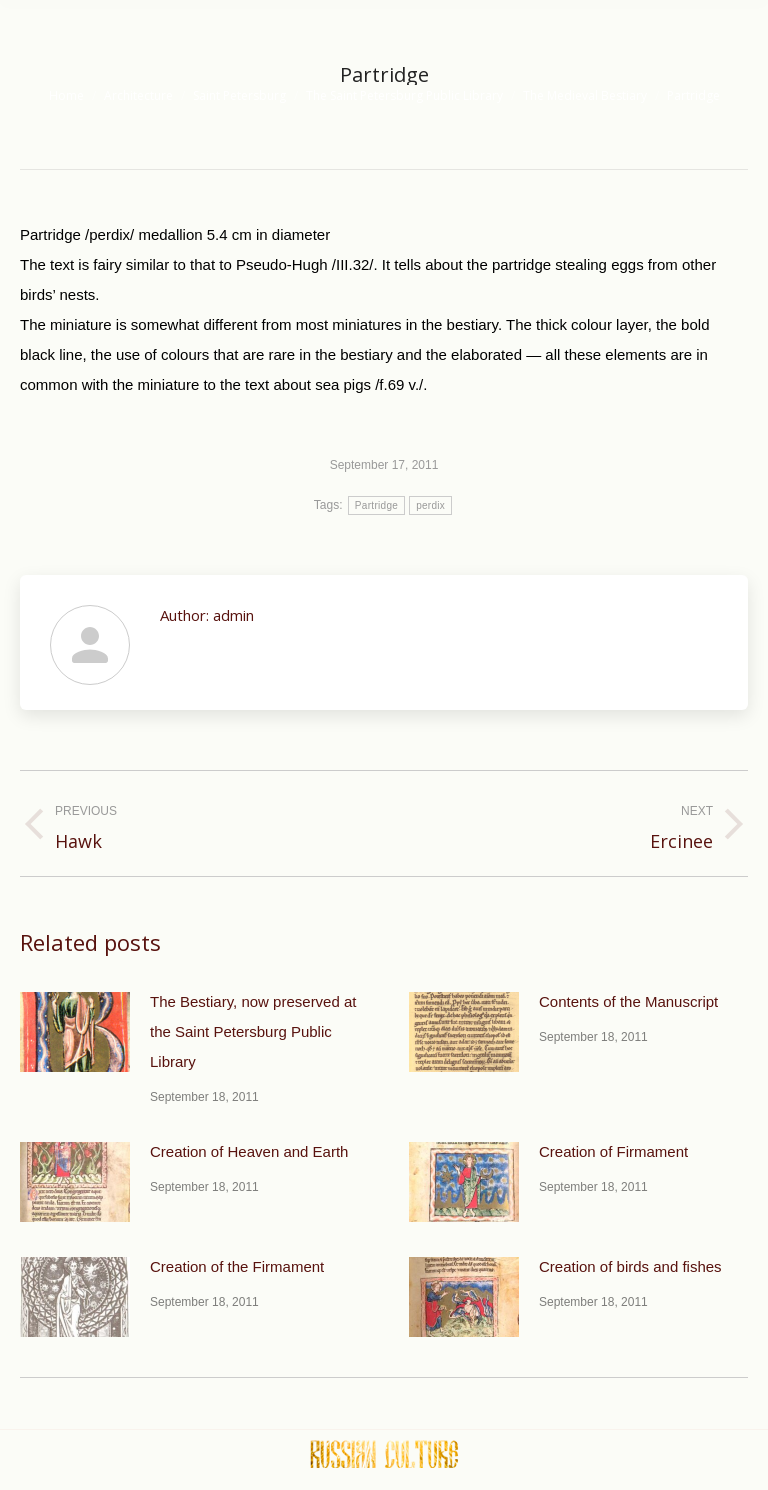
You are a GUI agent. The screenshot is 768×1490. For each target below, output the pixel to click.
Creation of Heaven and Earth (249, 1151)
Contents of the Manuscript (628, 1001)
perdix (430, 505)
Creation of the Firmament (237, 1266)
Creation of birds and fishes (630, 1266)
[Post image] (75, 1032)
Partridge (376, 505)
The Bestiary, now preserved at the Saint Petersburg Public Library (253, 1031)
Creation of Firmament (613, 1151)
